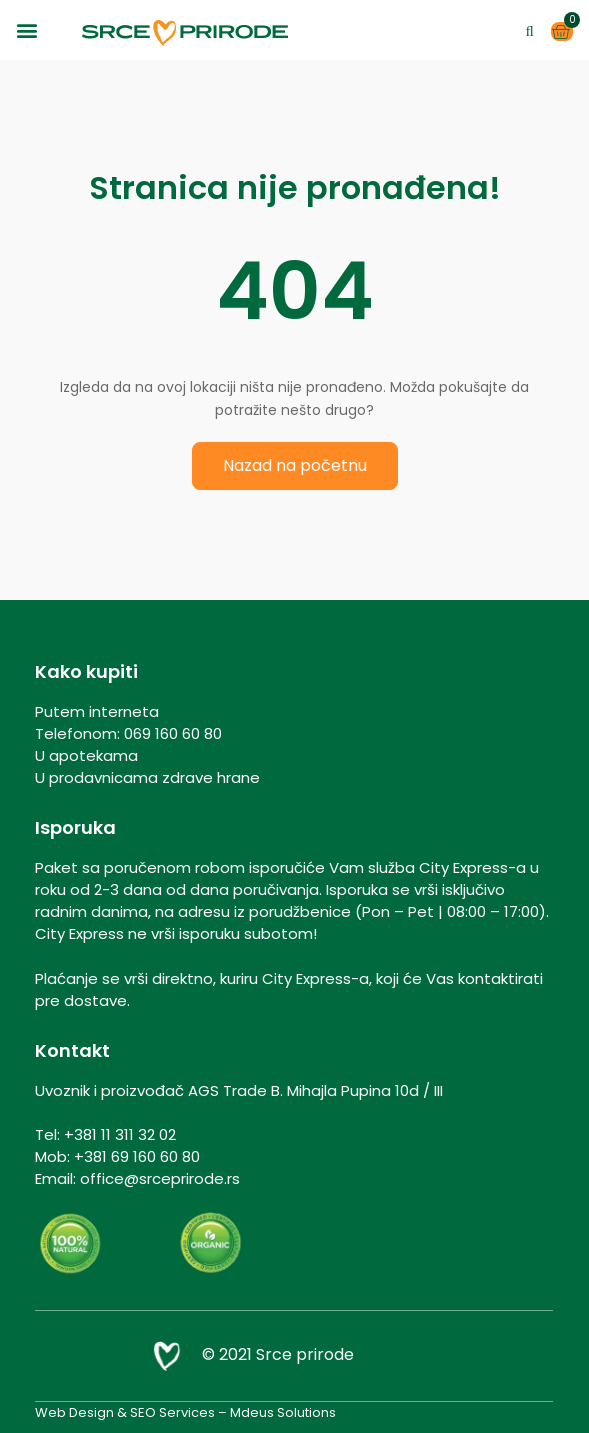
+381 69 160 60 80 (137, 1156)
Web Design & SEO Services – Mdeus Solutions (185, 1412)
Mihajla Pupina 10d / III (365, 1090)
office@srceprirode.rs (160, 1178)
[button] (26, 30)
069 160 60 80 (173, 733)
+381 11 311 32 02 (120, 1134)
